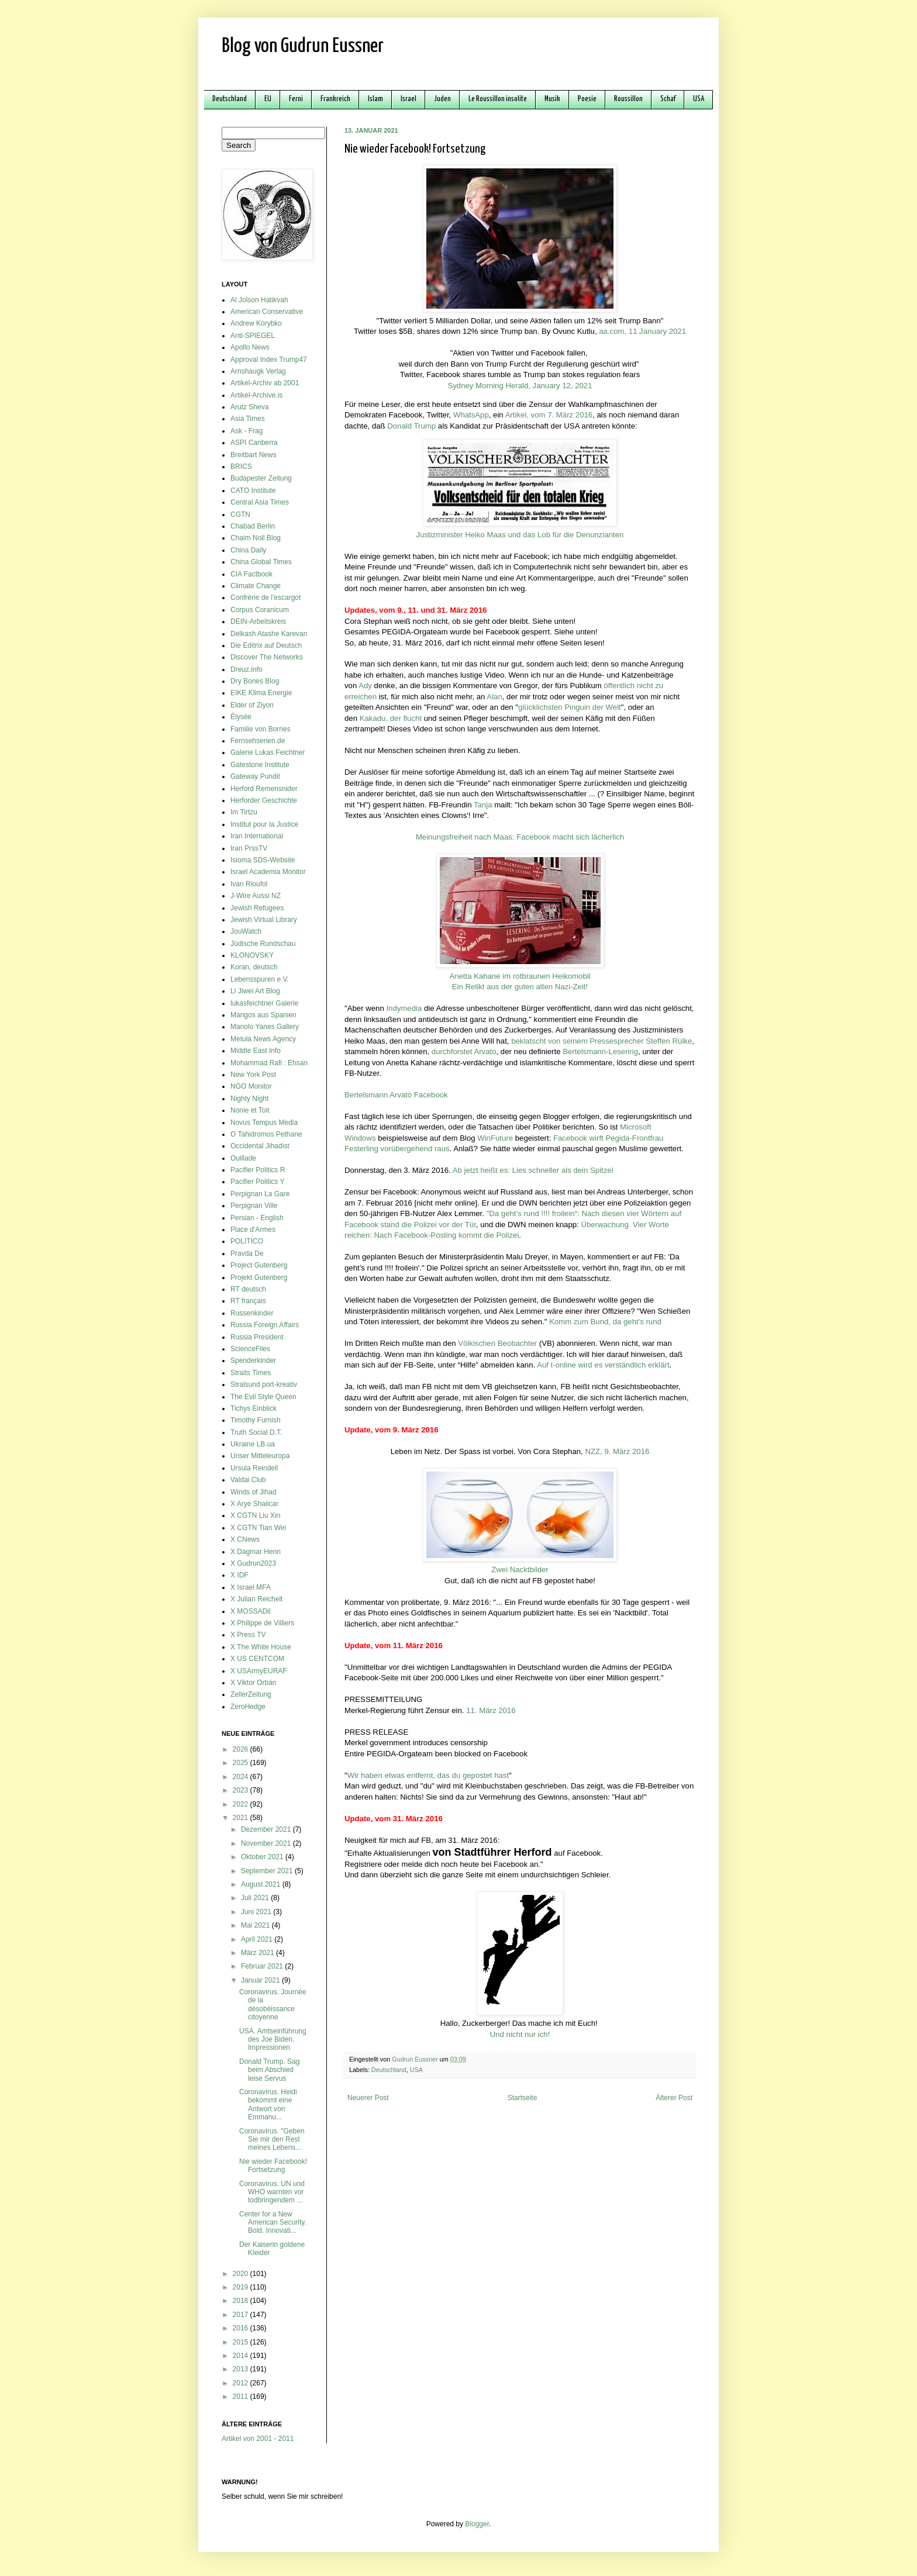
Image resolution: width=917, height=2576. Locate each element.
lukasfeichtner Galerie (264, 1003)
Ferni (296, 99)
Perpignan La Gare (259, 1194)
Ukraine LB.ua (252, 1444)
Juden (442, 99)
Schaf (667, 99)
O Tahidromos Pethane (266, 1134)
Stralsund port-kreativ (263, 1384)
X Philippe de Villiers (262, 1623)
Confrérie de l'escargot (265, 597)
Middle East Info (255, 1051)
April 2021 (257, 1939)
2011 (241, 2396)
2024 (241, 1777)
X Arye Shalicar (254, 1504)
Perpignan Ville (254, 1205)
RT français (248, 1301)
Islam (375, 99)
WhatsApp (471, 414)
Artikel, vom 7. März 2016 (549, 414)
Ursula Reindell (254, 1468)
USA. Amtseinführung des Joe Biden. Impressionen (272, 2039)
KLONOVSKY (252, 955)
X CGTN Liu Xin (255, 1515)
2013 (241, 2369)
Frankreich (335, 99)
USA (698, 99)
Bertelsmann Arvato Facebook (396, 1094)
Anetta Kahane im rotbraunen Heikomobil (519, 976)
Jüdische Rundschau (262, 944)
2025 (241, 1763)
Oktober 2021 (263, 1857)
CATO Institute (253, 490)
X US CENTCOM (257, 1659)
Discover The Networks (266, 657)
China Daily (248, 550)
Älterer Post (674, 2098)
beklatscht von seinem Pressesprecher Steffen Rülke (601, 1041)
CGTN (240, 514)
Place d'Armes (252, 1229)
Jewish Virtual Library (263, 920)
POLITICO (246, 1241)
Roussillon (628, 99)
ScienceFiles (250, 1349)
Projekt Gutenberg (258, 1277)
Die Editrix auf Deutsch (266, 645)
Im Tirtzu (243, 812)
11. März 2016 (490, 1710)
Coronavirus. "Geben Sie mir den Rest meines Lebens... (272, 2139)
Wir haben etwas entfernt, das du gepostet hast (428, 1775)
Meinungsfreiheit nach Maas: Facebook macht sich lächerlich (520, 837)
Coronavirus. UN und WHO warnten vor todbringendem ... (272, 2192)
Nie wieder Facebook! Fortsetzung (273, 2165)
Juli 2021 (256, 1898)
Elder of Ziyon (252, 705)
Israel (408, 99)
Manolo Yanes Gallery (264, 1027)
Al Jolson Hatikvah (259, 300)
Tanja (483, 804)
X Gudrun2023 (253, 1563)
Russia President (257, 1337)
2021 (241, 1818)
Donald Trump (411, 426)
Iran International (256, 836)
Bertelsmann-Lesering (600, 1051)
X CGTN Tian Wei (258, 1528)
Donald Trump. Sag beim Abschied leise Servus (269, 2070)
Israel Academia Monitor (268, 872)
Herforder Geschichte (263, 800)
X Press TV (248, 1635)
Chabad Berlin (252, 526)
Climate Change (255, 586)
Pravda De (247, 1253)
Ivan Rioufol (248, 884)
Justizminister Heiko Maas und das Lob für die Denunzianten (520, 534)
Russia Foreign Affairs (264, 1325)
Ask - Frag (246, 431)
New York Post (253, 1075)
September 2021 (268, 1871)
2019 (241, 2287)
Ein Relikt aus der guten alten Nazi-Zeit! (520, 986)
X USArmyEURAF (258, 1671)
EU (267, 99)
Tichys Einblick (253, 1408)
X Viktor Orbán (253, 1683)
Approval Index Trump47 (268, 359)
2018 (241, 2301)
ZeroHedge (248, 1707)
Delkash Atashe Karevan (268, 634)
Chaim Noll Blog (255, 538)
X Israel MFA (250, 1587)
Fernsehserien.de (257, 741)
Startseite (522, 2098)
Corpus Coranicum (259, 610)
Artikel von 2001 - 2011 (258, 2439)
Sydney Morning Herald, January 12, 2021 (519, 385)
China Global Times (261, 562)
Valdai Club (248, 1480)
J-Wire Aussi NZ (255, 896)
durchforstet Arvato (464, 1051)
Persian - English (257, 1218)
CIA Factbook (251, 574)
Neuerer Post (368, 2098)
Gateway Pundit (255, 776)
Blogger (477, 2524)
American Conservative (266, 312)
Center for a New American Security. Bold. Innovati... (272, 2222)
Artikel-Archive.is (256, 395)
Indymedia (404, 1008)
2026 (241, 1749)
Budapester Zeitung (261, 478)
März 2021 (258, 1953)
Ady (365, 685)
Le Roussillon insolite (497, 99)
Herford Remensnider (264, 789)
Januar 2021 (261, 1980)
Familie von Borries (260, 729)
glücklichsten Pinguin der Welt (569, 707)
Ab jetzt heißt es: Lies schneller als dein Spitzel (533, 1170)
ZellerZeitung (250, 1694)
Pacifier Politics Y (257, 1181)
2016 (241, 2328)
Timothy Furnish (255, 1420)
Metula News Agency (263, 1039)
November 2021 (267, 1843)
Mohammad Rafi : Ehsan (269, 1063)
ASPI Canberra (254, 442)
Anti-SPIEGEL (252, 336)
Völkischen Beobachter (497, 1343)
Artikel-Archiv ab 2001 (264, 383)
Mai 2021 (256, 1925)
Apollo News (250, 347)
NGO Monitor (251, 1086)
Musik (552, 99)
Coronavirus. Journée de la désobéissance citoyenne (272, 2004)
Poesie (587, 99)
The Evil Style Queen (263, 1397)
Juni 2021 (257, 1912)
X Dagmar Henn (255, 1552)
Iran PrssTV (248, 848)
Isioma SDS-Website (262, 860)
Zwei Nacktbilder (519, 1569)
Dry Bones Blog (254, 681)
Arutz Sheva (249, 407)
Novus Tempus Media (264, 1122)
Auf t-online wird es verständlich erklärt (603, 1364)
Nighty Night (249, 1098)
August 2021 (261, 1884)
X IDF (239, 1575)
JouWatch (245, 931)
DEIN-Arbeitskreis (258, 621)
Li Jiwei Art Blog (255, 991)
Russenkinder (251, 1313)
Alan (494, 696)
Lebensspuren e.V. (259, 979)
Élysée (240, 717)
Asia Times (247, 419)
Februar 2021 (263, 1966)
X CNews (245, 1539)
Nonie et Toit (250, 1110)
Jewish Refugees (257, 908)
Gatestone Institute (259, 765)
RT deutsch (248, 1289)
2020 (241, 2274)
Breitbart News (253, 455)
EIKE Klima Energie (261, 693)
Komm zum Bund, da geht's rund (605, 1321)
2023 (241, 1790)
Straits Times (250, 1373)
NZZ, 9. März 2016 (617, 1451)
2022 (241, 1804)
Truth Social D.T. (256, 1432)
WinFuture (495, 1138)
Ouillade (243, 1158)
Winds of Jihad (253, 1492)
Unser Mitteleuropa (259, 1456)
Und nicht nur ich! (520, 2034)
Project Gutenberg (258, 1265)
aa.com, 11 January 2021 (642, 331)
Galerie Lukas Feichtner (267, 752)
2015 (241, 2342)
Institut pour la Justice (264, 824)
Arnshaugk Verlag (258, 371)
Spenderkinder (253, 1360)
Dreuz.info (246, 669)
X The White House (260, 1647)
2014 (241, 2355)
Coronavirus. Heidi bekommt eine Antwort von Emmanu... (268, 2104)
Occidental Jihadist (259, 1146)
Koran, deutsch (254, 967)
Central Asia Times (259, 502)
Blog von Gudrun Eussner (303, 46)
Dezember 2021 (267, 1829)
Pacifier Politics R (257, 1170)
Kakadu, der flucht (391, 718)
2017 (241, 2315)
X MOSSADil (250, 1611)
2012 (241, 2383)
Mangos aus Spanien (263, 1015)
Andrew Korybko (256, 323)
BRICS (241, 466)
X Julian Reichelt (256, 1599)
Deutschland (229, 99)
